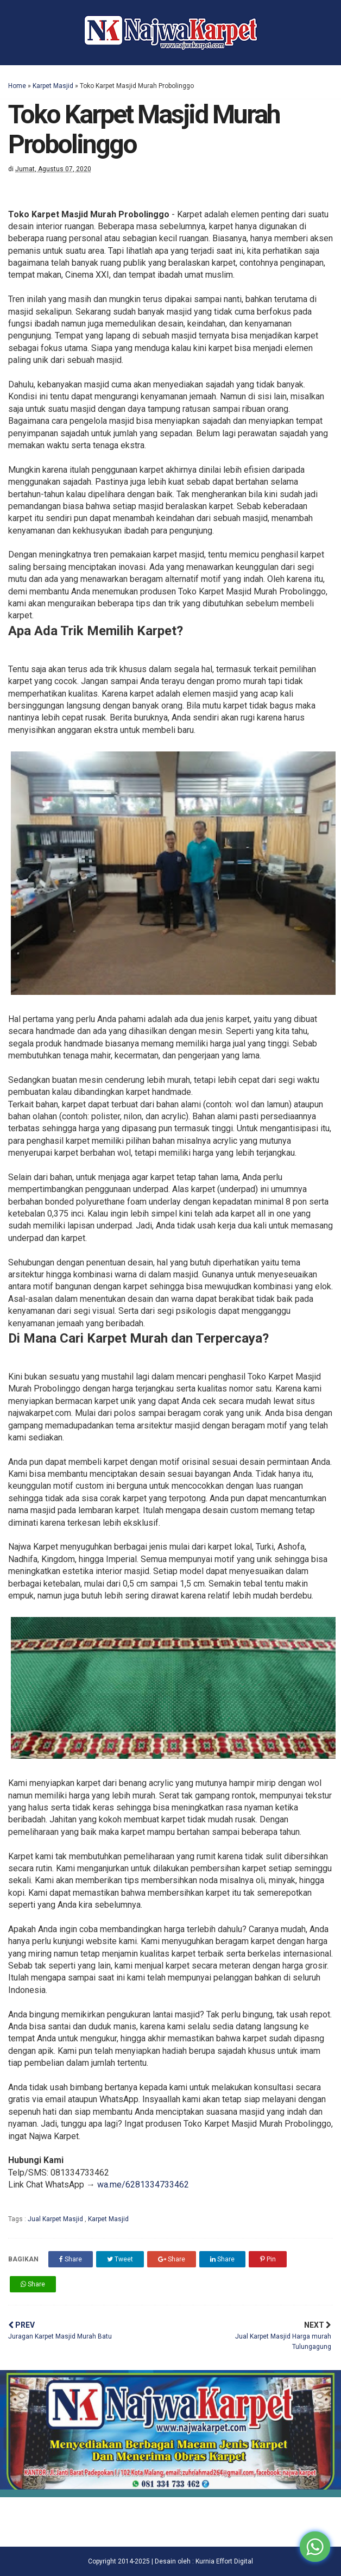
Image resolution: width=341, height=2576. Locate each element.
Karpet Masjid (53, 86)
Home (17, 86)
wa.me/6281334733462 (143, 2184)
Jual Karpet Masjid (56, 2219)
